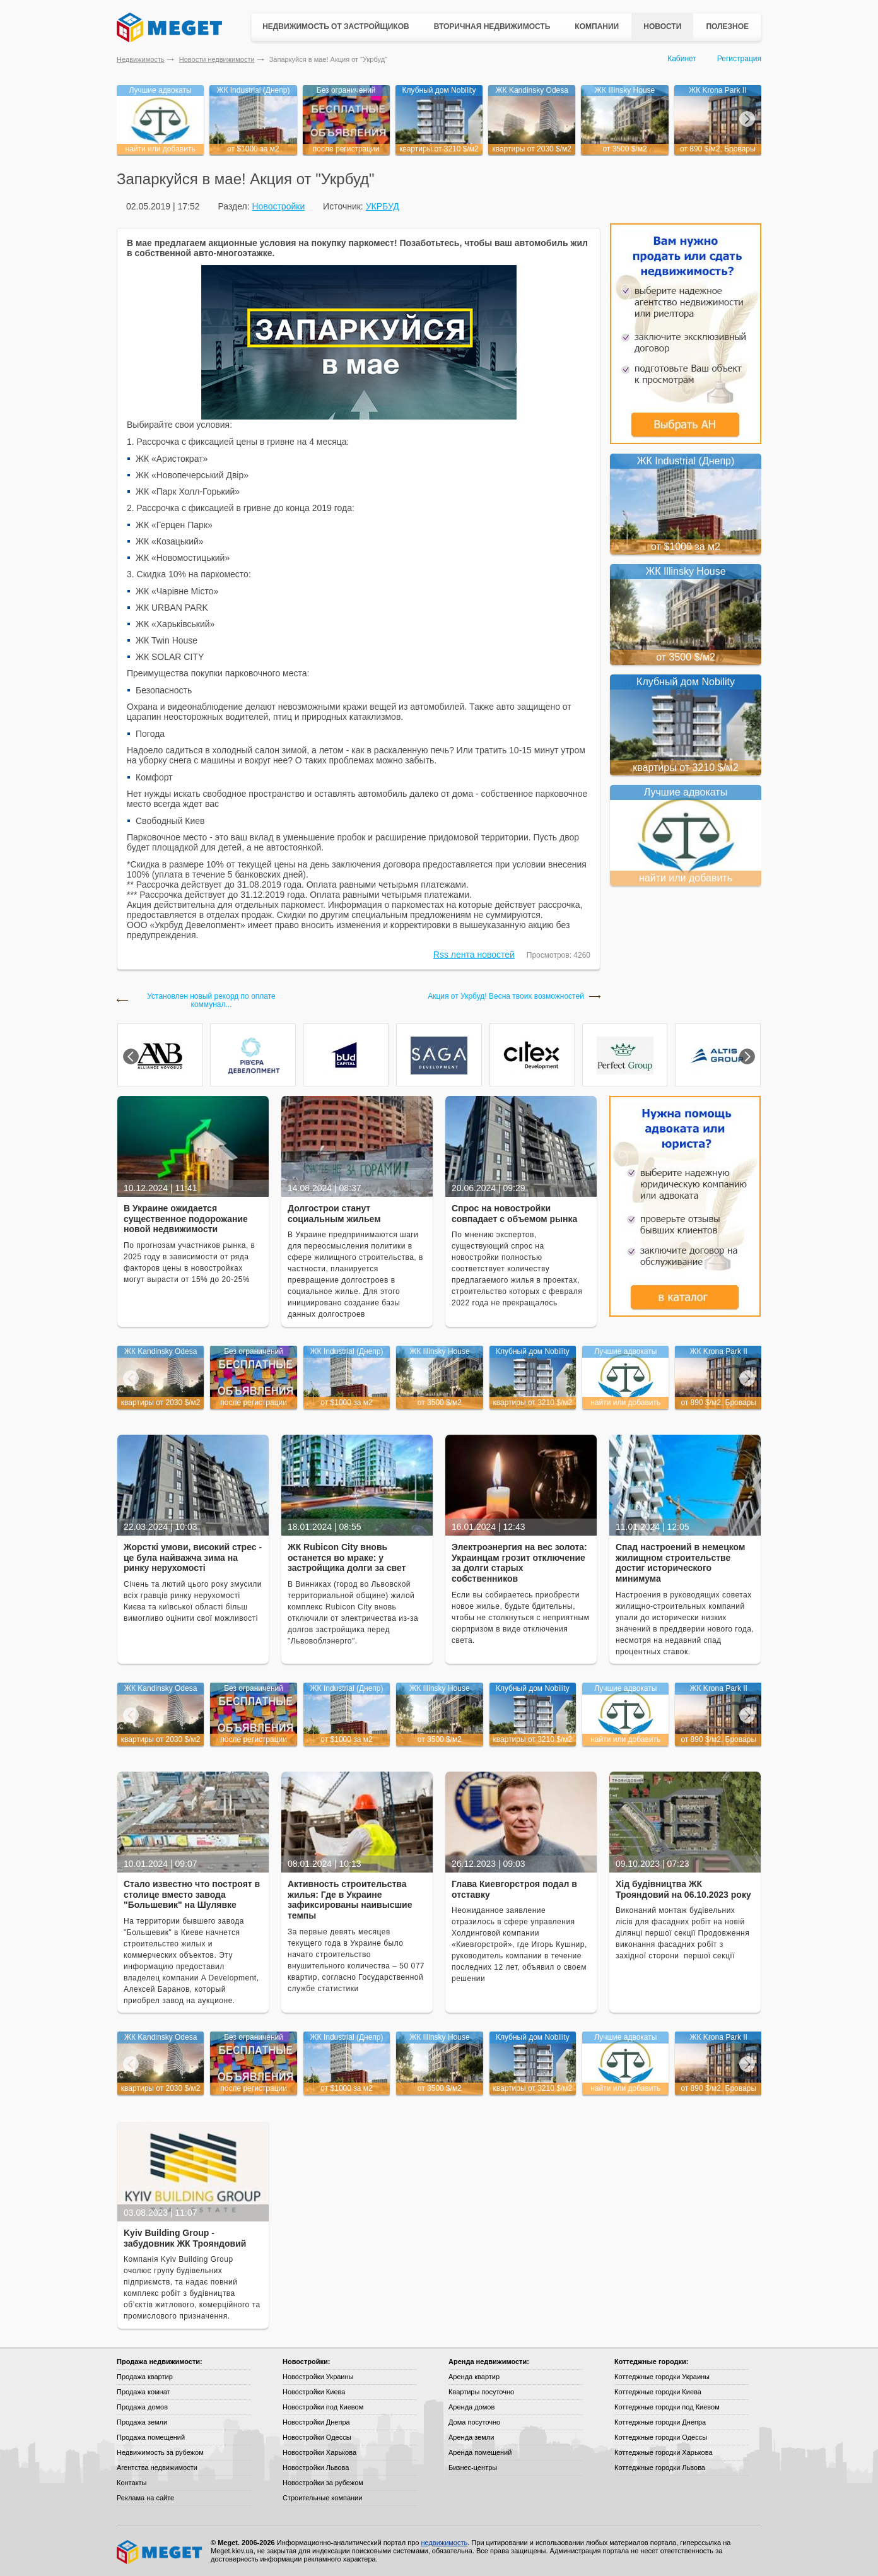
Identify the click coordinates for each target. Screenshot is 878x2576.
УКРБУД (382, 206)
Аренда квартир (474, 2376)
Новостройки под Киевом (323, 2407)
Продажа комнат (143, 2392)
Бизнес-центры (472, 2467)
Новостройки (278, 206)
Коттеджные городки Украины (662, 2376)
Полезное (727, 26)
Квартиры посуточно (481, 2392)
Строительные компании (322, 2498)
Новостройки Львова (316, 2467)
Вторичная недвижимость (492, 26)
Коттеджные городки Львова (659, 2467)
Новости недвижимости (217, 59)
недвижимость (444, 2542)
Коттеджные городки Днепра (660, 2422)
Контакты (132, 2482)
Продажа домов (142, 2407)
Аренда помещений (480, 2452)
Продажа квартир (145, 2376)
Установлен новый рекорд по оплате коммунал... (211, 1000)
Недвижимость (141, 59)
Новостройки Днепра (316, 2422)
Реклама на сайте (145, 2498)
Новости (662, 26)
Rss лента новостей (474, 955)
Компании (597, 26)
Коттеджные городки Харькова (663, 2452)
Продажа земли (142, 2422)
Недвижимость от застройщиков (335, 26)
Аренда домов (471, 2407)
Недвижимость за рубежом (160, 2452)
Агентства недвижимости (157, 2467)
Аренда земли (471, 2437)
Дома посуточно (474, 2422)
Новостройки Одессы (317, 2437)
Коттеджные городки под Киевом (667, 2407)
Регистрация (739, 58)
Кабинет (681, 58)
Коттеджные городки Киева (657, 2392)
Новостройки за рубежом (323, 2482)
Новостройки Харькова (319, 2452)
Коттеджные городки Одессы (660, 2437)
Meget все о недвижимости (160, 2552)
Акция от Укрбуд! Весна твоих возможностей (506, 996)
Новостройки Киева (314, 2392)
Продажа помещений (151, 2437)
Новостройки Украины (318, 2376)
